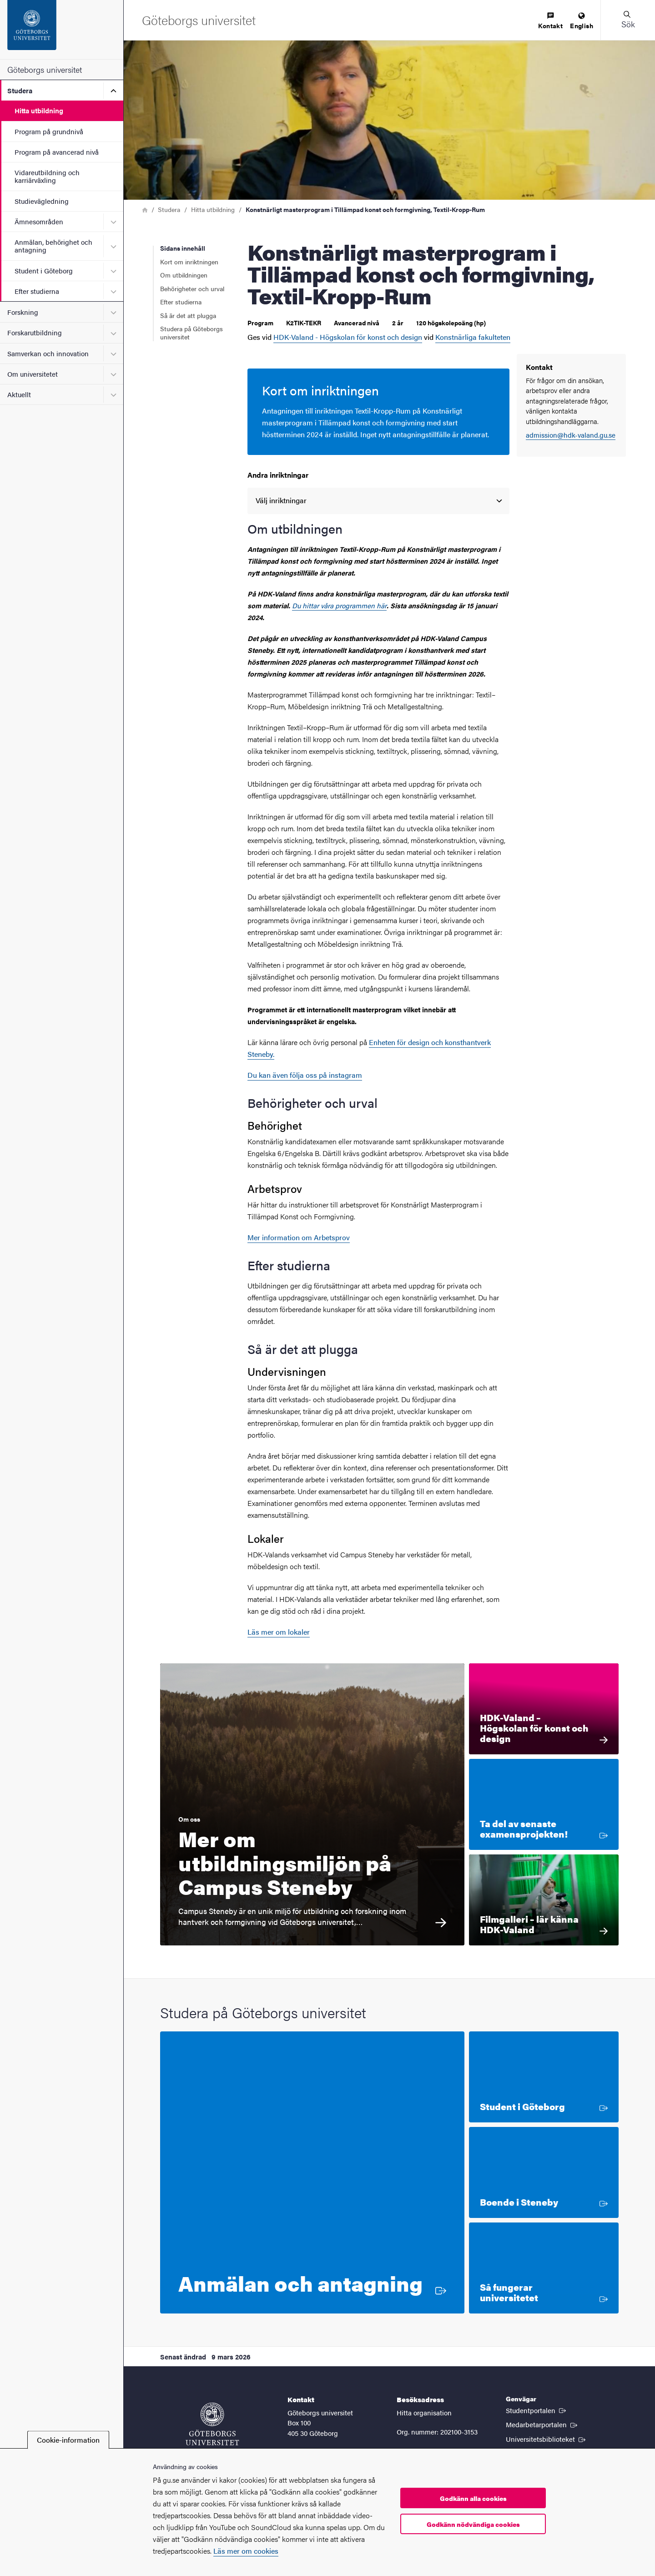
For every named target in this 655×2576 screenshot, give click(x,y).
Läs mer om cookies (245, 2551)
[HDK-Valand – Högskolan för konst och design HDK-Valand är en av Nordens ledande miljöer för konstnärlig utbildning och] (544, 1708)
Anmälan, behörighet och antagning (53, 245)
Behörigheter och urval (192, 288)
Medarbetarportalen (542, 2424)
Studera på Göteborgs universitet (191, 332)
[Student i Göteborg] (544, 2076)
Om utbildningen (183, 274)
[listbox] (378, 501)
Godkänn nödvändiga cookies (473, 2524)
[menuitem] (550, 21)
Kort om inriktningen (189, 261)
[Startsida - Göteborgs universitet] (61, 29)
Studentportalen (537, 2410)
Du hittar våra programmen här (339, 605)
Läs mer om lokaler (278, 1631)
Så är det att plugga (188, 315)
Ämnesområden (39, 221)
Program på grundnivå (49, 131)
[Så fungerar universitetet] (544, 2267)
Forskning (22, 312)
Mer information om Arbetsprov (298, 1237)
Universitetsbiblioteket (546, 2439)
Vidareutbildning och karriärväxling (47, 176)
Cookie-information (68, 2440)
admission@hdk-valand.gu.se (570, 434)
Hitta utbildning (39, 110)
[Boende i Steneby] (544, 2172)
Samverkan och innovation (48, 353)
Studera (19, 90)
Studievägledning (42, 201)
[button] (627, 20)
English (581, 21)
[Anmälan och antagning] (312, 2172)
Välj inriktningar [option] (281, 500)
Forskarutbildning (34, 332)
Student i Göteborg (44, 270)
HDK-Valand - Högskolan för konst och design (347, 337)
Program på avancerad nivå (57, 152)
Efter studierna (37, 291)
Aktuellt (19, 394)
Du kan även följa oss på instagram (304, 1075)
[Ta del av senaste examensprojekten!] (544, 1804)
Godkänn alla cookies (473, 2498)
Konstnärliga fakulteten (472, 337)
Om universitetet (32, 374)
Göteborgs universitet (44, 69)
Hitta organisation (424, 2412)
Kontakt (550, 21)
